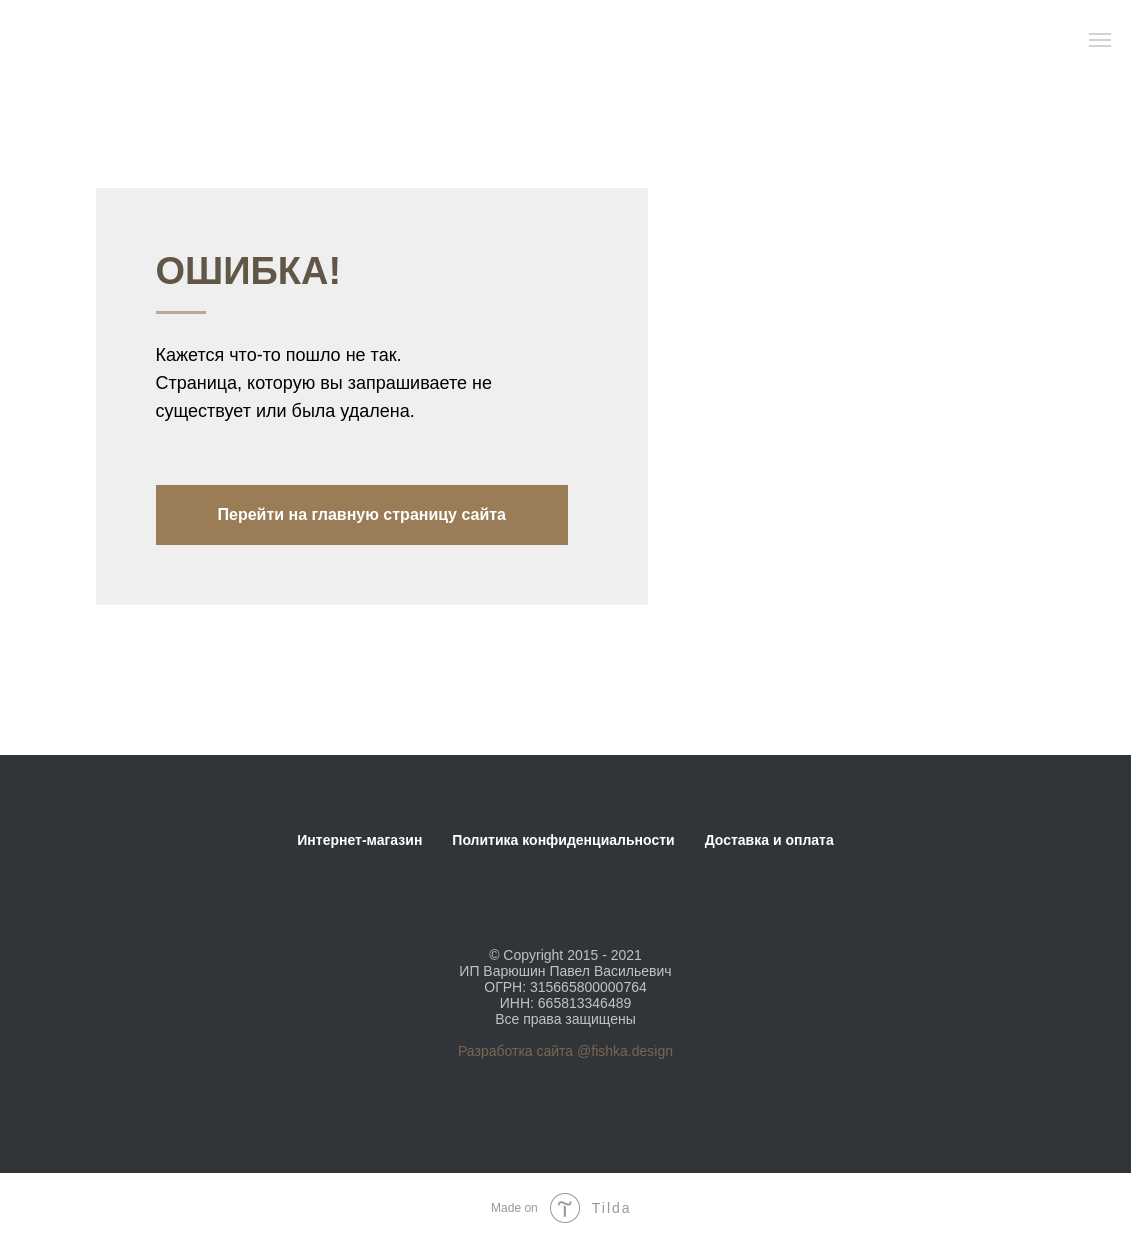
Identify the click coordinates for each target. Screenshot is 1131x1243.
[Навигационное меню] (1100, 40)
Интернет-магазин (359, 840)
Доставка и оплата (769, 840)
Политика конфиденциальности (563, 840)
